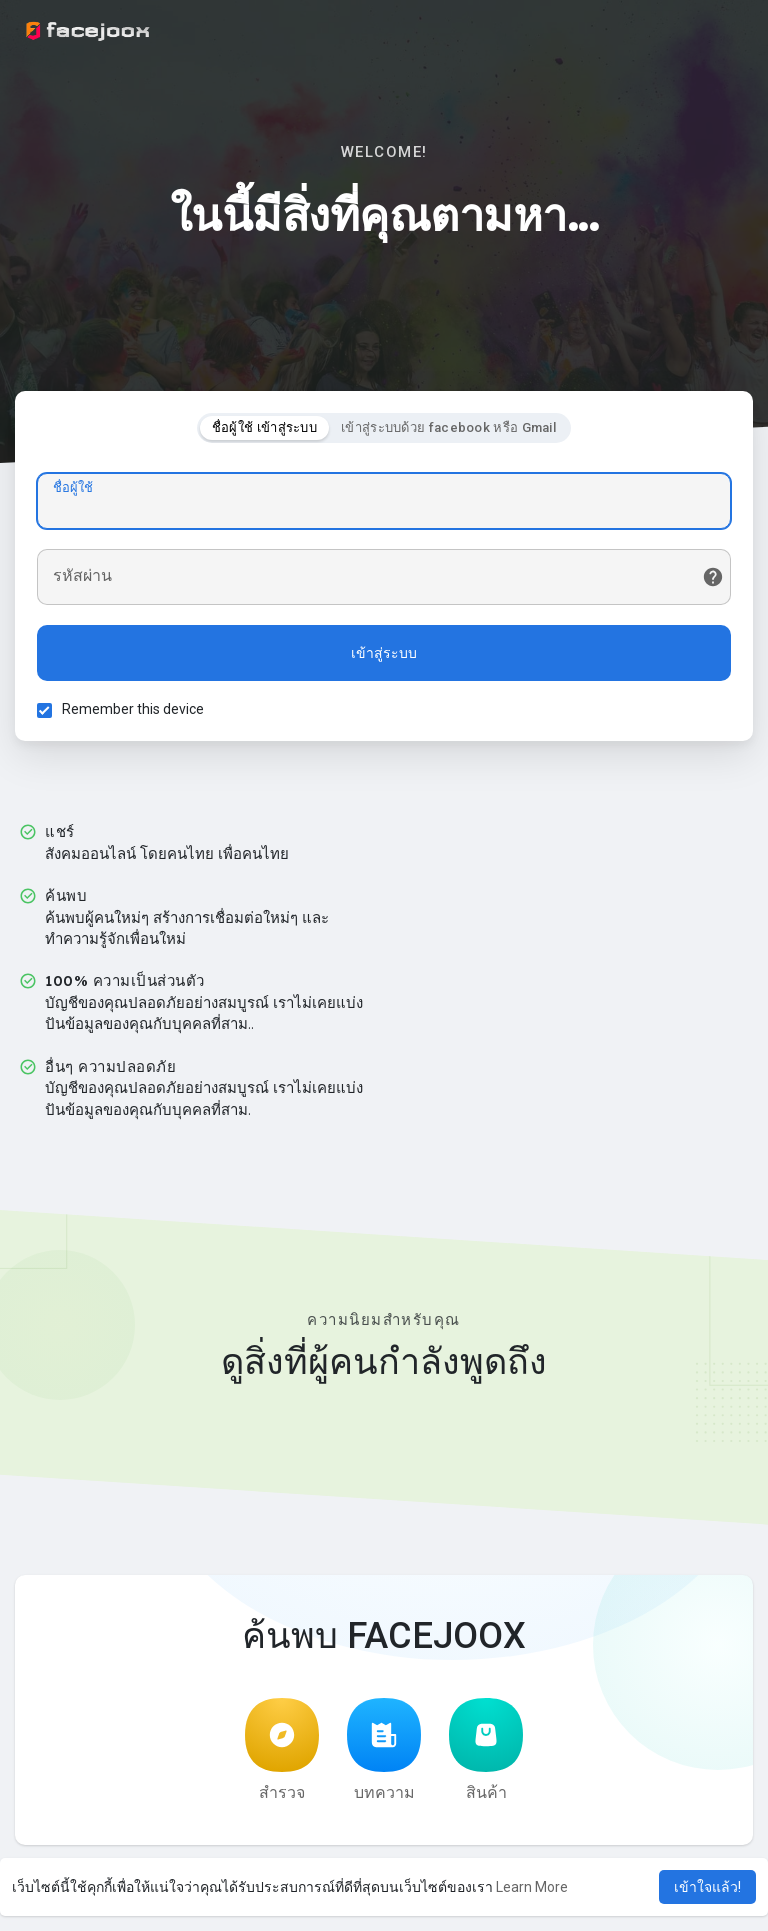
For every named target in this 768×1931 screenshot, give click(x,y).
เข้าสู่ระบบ (384, 656)
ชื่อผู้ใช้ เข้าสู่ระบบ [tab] (264, 430)
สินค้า (486, 1756)
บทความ (384, 1756)
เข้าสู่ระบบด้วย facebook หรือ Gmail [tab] (448, 430)
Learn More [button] (532, 1887)
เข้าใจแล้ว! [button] (707, 1887)
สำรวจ (282, 1756)
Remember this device (136, 712)
